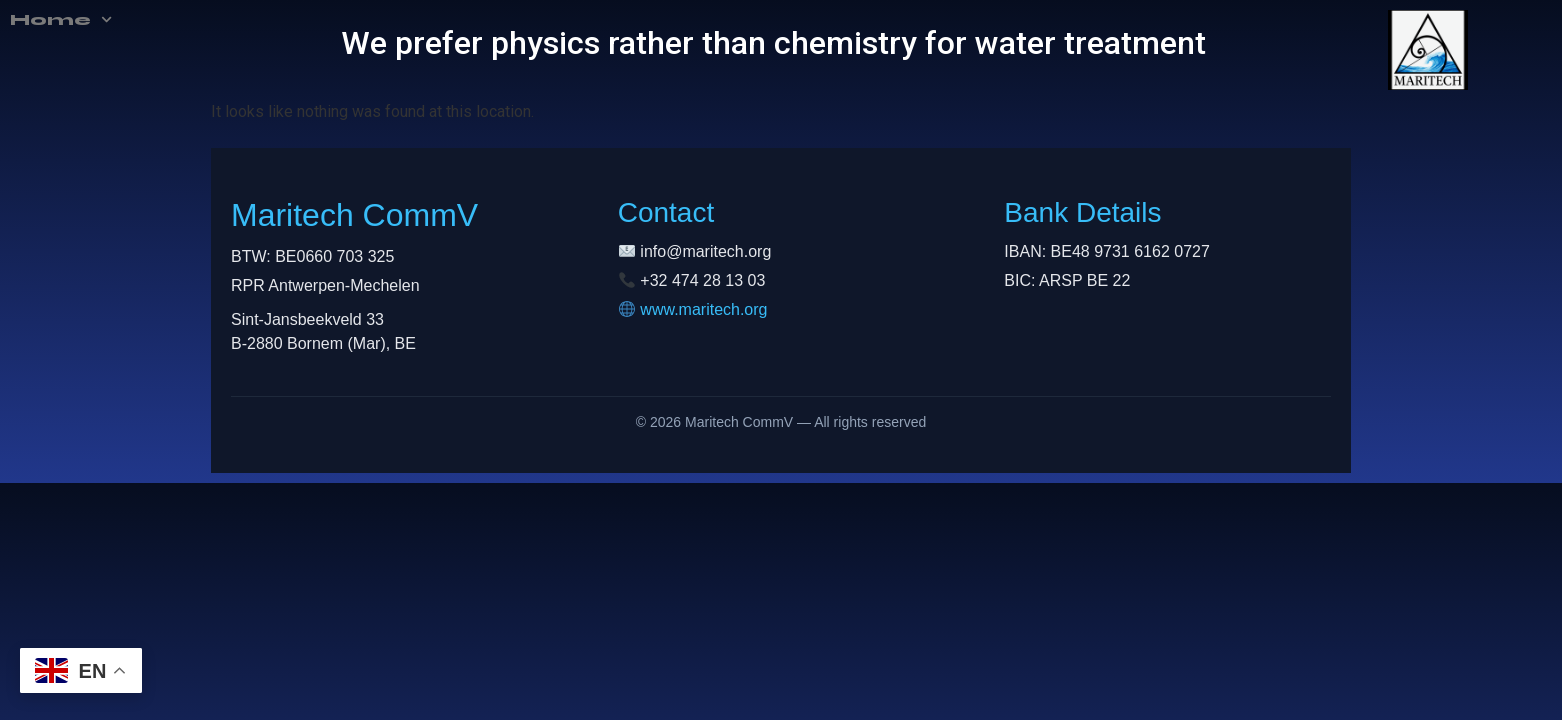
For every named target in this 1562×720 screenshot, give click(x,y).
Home (54, 20)
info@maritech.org (705, 251)
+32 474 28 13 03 (702, 280)
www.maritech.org (703, 309)
